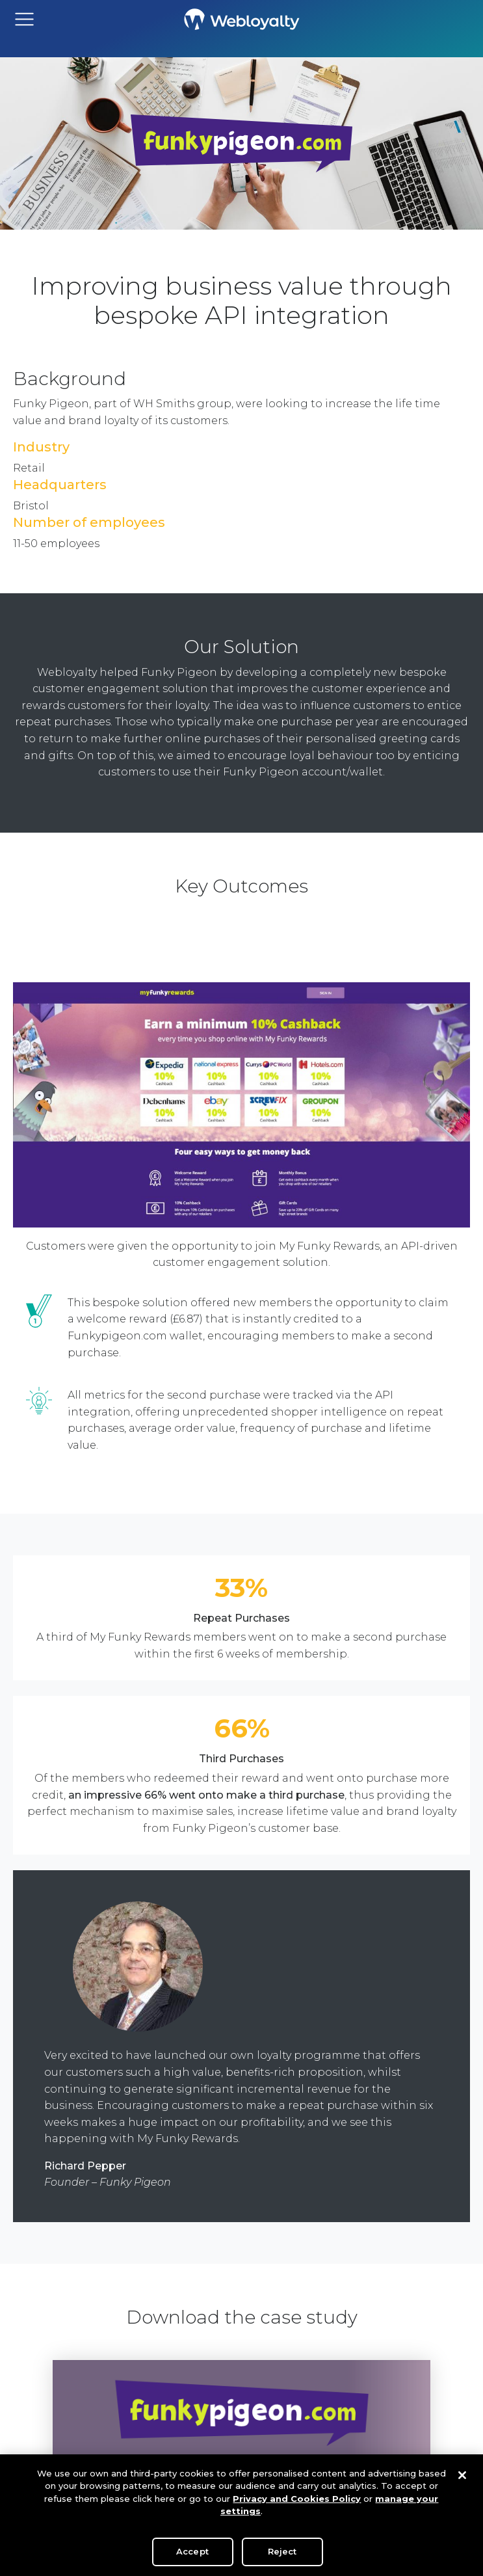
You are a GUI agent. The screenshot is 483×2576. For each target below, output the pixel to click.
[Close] (462, 2478)
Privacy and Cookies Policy (297, 2502)
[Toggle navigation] (24, 19)
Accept (192, 2554)
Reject (282, 2554)
